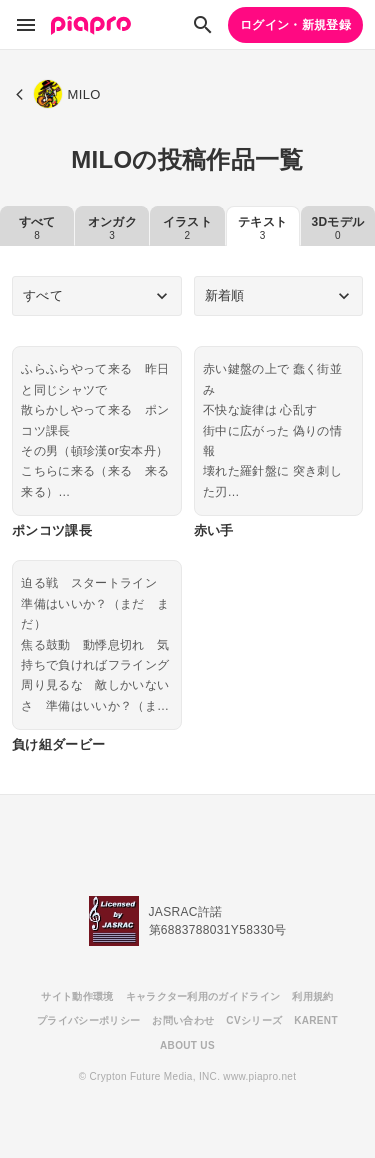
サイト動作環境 (77, 996)
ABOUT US (187, 1045)
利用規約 (312, 996)
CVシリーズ (254, 1020)
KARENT (316, 1020)
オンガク (112, 228)
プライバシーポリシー (88, 1020)
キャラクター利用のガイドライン (203, 996)
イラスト (187, 228)
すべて (37, 228)
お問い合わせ (183, 1020)
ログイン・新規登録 (295, 25)
